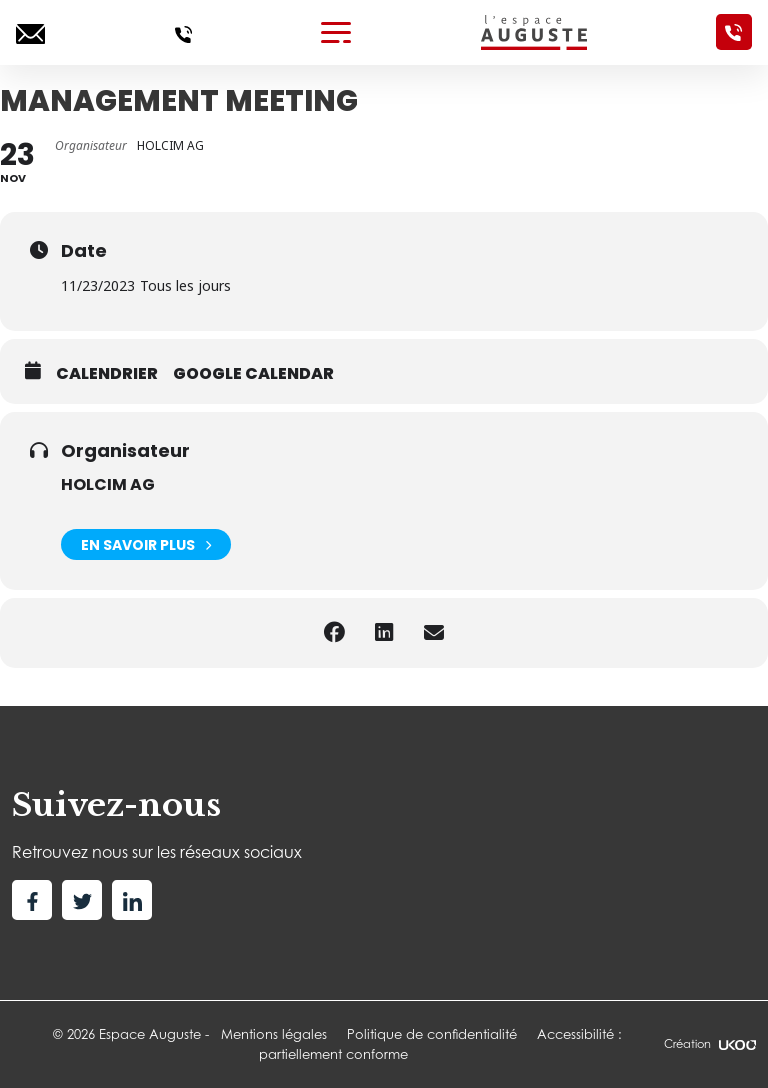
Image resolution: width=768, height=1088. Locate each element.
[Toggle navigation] (336, 32)
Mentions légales (274, 1034)
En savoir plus (146, 544)
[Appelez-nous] (183, 32)
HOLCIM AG (108, 484)
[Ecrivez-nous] (30, 32)
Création (710, 1044)
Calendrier (107, 374)
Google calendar (253, 374)
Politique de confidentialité (432, 1034)
